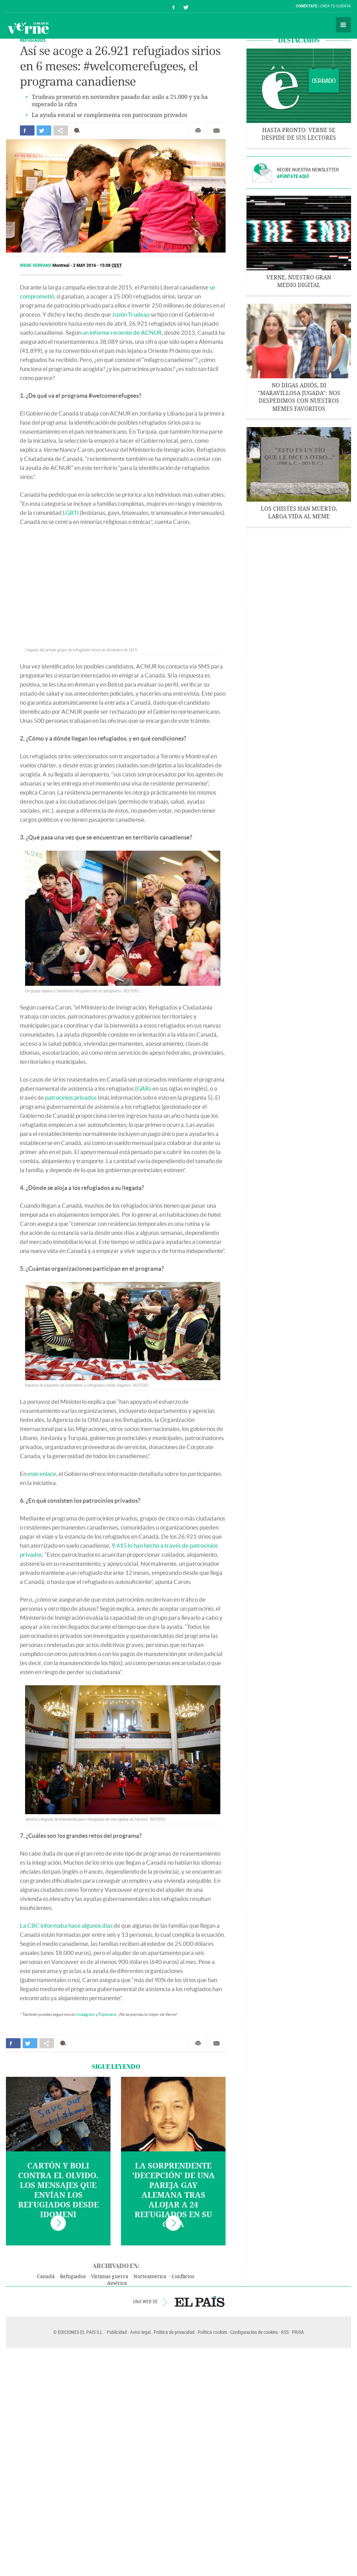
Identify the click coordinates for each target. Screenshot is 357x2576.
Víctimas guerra (109, 2277)
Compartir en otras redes (60, 130)
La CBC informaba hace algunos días (66, 1925)
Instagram (85, 2014)
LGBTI (71, 512)
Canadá (46, 2277)
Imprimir (198, 131)
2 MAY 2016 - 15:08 (97, 265)
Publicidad (117, 2332)
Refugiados (73, 2277)
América (117, 2283)
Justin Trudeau (131, 314)
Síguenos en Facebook (174, 6)
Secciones (343, 24)
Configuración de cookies (254, 2332)
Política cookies (212, 2332)
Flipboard (107, 2014)
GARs (144, 1088)
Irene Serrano (36, 265)
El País (27, 6)
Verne (28, 28)
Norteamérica (150, 2277)
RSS (285, 2332)
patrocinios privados (71, 1097)
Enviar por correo (216, 131)
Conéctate (306, 6)
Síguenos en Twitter (186, 6)
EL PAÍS (200, 2301)
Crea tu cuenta (335, 6)
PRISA (298, 2332)
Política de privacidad (174, 2332)
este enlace (42, 1473)
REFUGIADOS (33, 40)
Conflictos (183, 2277)
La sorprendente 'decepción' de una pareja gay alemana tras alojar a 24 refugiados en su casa (173, 2195)
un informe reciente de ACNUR (122, 332)
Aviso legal (140, 2332)
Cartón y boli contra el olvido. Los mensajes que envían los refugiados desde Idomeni (58, 2190)
